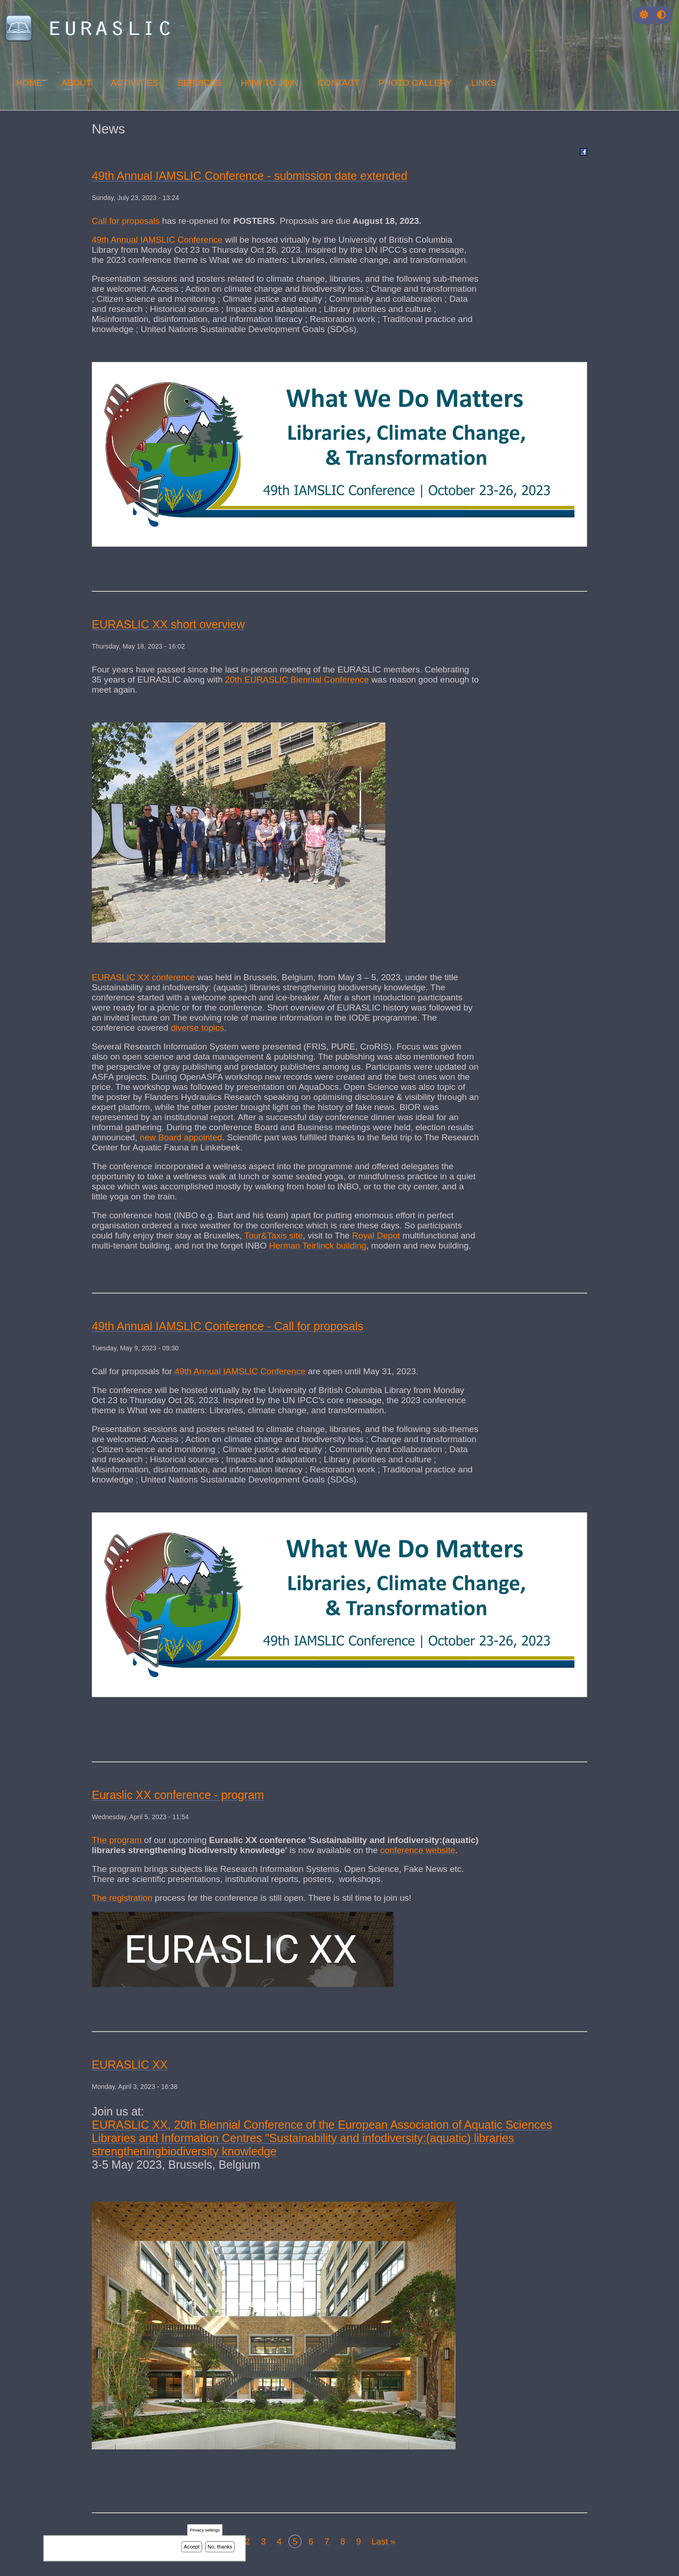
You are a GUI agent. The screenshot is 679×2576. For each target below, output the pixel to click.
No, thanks (220, 2547)
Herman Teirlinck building (318, 1245)
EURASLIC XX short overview (168, 624)
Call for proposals (127, 221)
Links (483, 82)
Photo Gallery (415, 82)
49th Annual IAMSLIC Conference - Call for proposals (227, 1326)
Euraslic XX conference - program (178, 1794)
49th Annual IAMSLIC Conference (157, 239)
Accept (192, 2547)
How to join (270, 82)
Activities (134, 82)
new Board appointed (181, 1137)
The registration (122, 1898)
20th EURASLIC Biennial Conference (297, 679)
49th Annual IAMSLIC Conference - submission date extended (249, 175)
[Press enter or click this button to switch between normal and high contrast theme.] (661, 15)
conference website (418, 1850)
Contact (338, 82)
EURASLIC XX (129, 2064)
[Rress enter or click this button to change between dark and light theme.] (645, 15)
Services (200, 82)
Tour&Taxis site (273, 1235)
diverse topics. (198, 1028)
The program (117, 1840)
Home (29, 82)
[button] (644, 15)
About (76, 82)
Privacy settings (205, 2530)
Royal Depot (376, 1235)
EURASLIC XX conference (143, 977)
